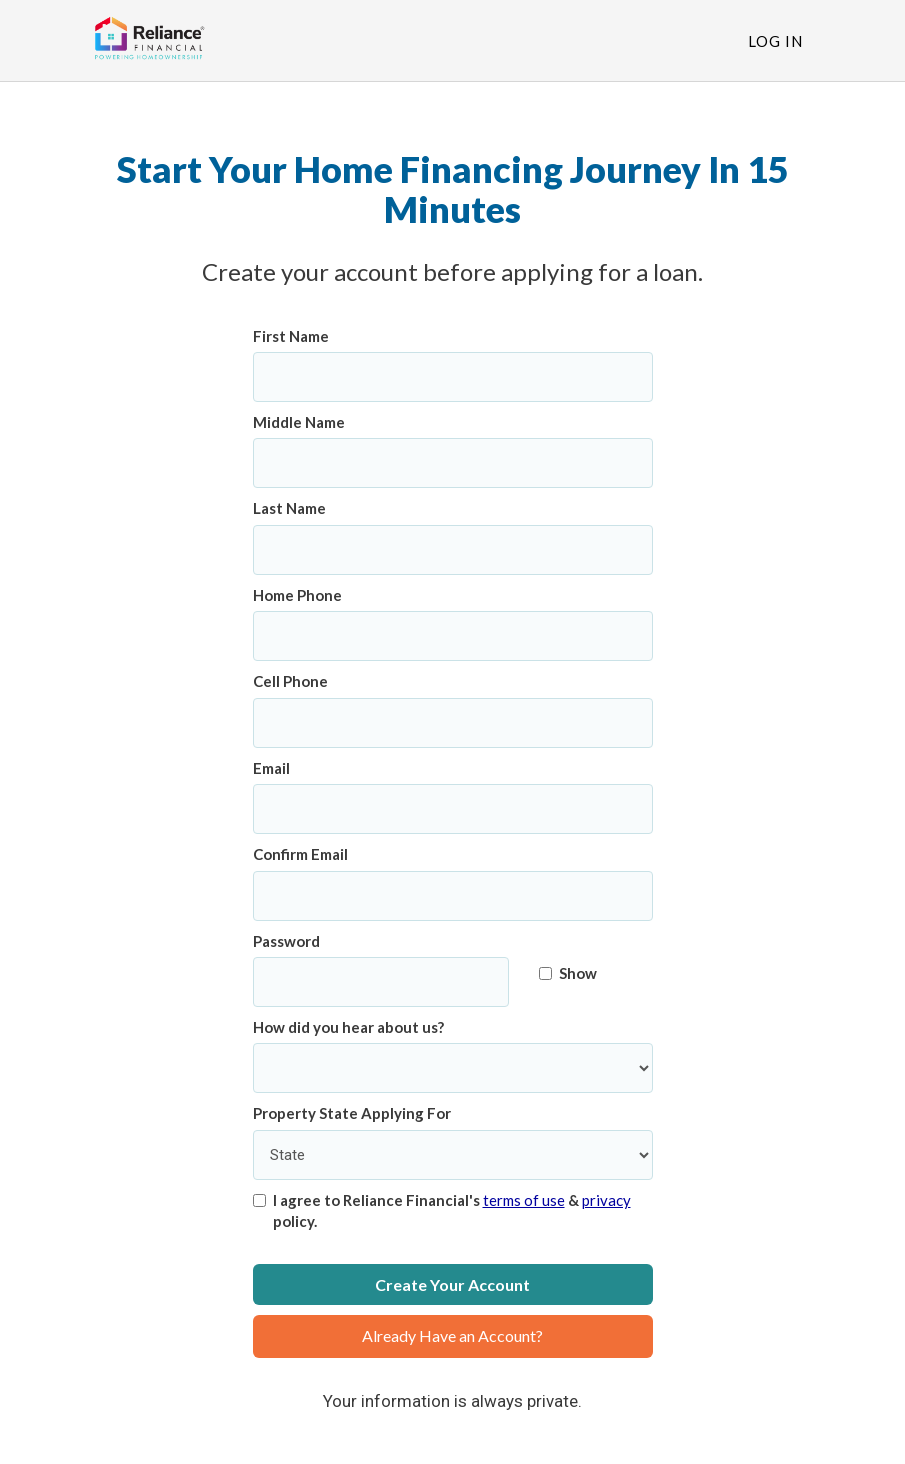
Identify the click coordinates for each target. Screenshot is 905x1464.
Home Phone (297, 595)
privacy (606, 1200)
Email (271, 768)
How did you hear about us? (348, 1027)
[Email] (453, 809)
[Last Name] (453, 550)
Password (286, 941)
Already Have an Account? (452, 1335)
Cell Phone (290, 681)
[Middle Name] (453, 463)
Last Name (289, 508)
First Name (291, 336)
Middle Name (299, 422)
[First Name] (453, 377)
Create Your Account (452, 1284)
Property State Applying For (352, 1113)
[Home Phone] (453, 636)
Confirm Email (300, 854)
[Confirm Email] (453, 896)
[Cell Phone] (453, 723)
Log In (775, 41)
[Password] (381, 982)
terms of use (524, 1200)
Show (568, 973)
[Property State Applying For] (453, 1155)
